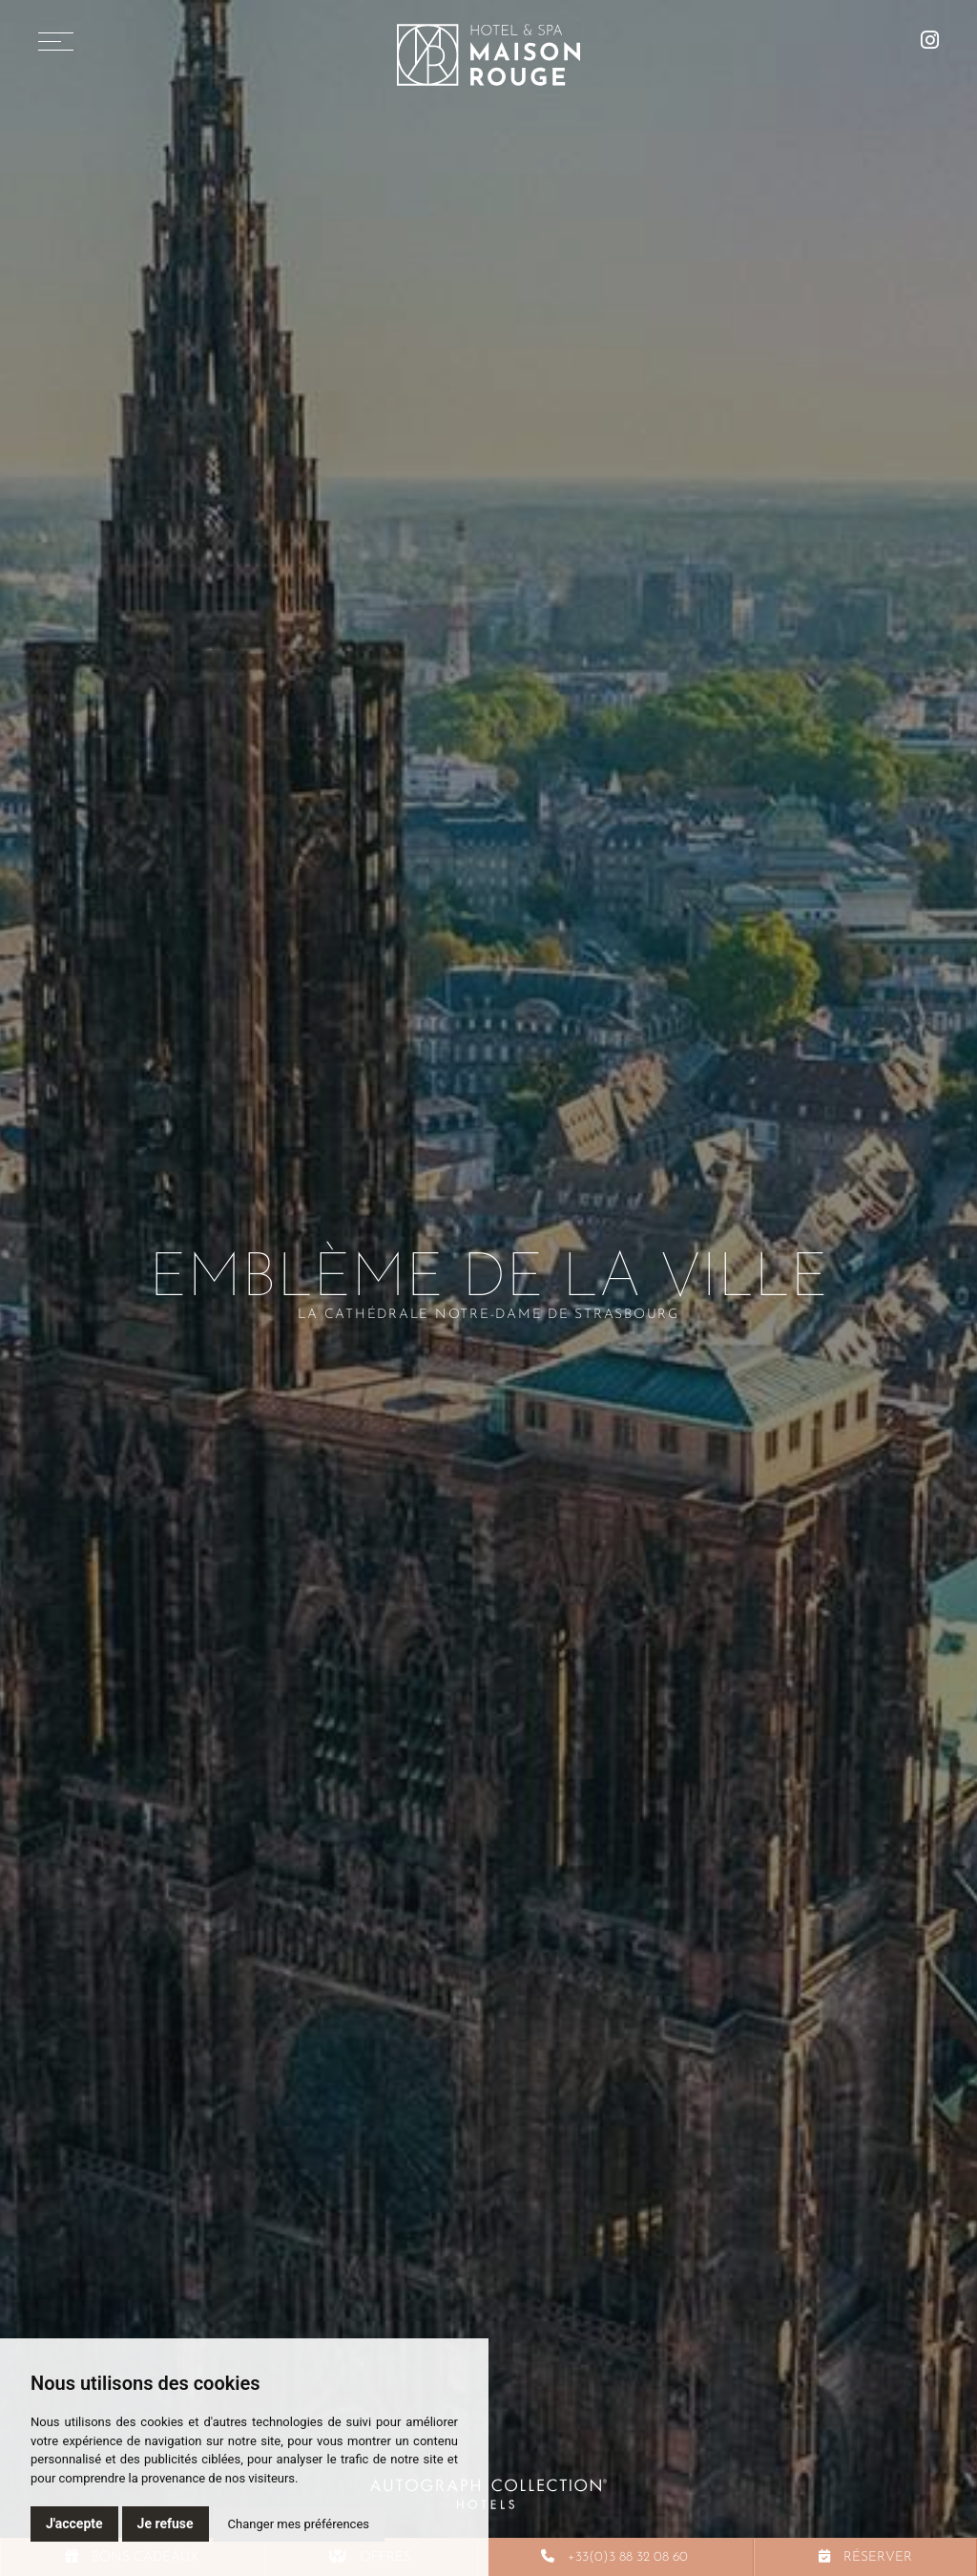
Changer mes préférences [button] (298, 2524)
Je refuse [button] (165, 2523)
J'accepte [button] (74, 2523)
